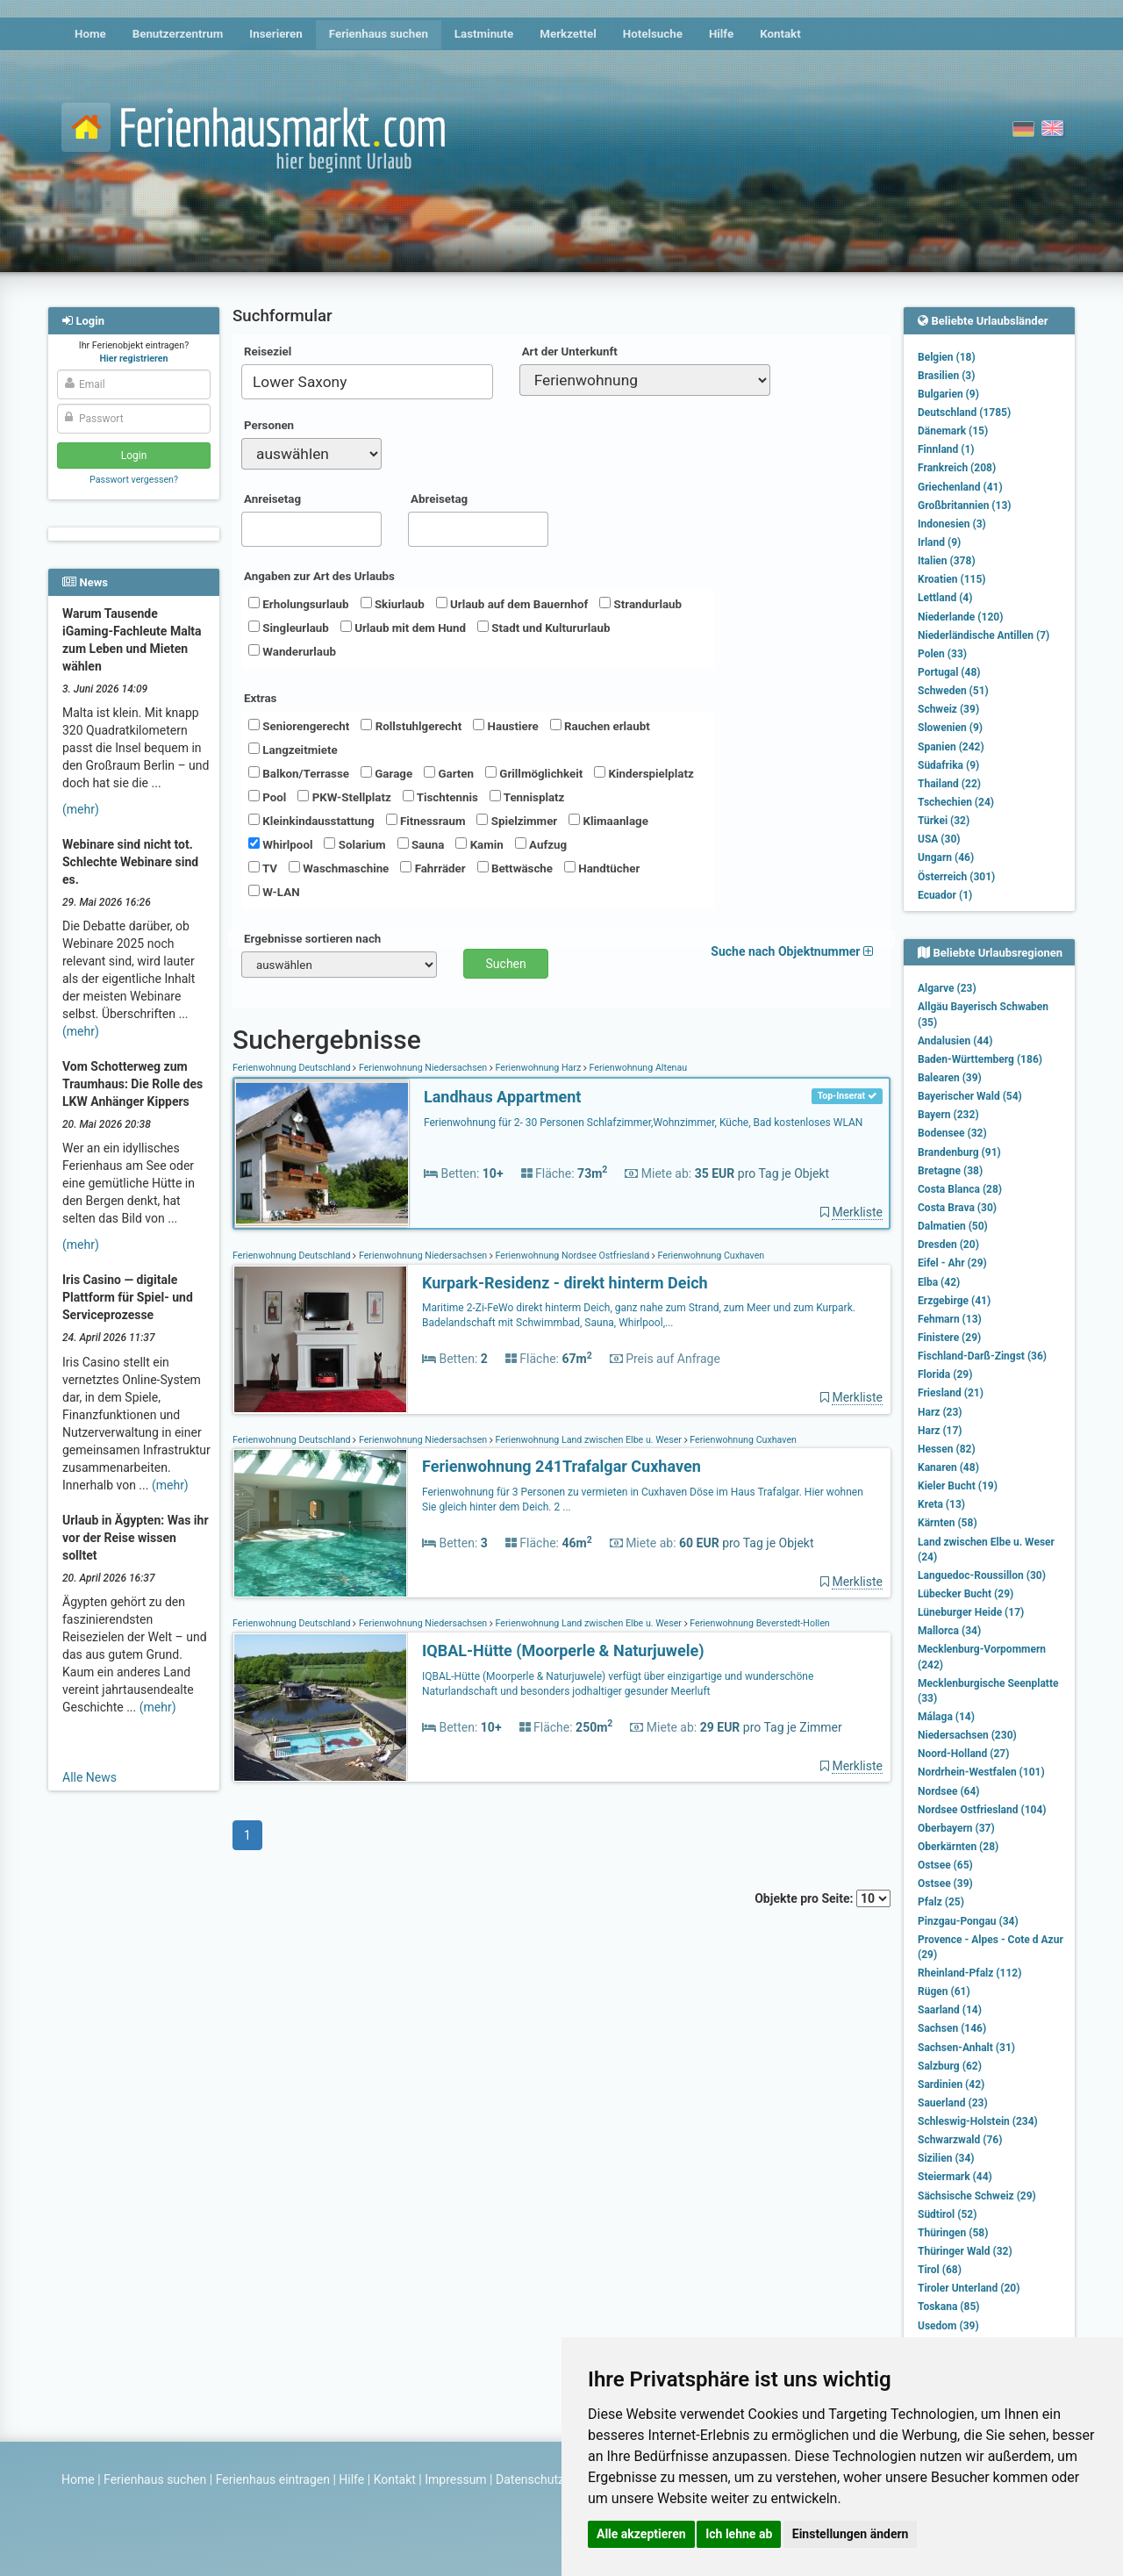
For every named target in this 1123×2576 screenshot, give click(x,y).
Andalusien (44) (955, 1041)
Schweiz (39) (948, 709)
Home (90, 33)
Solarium (354, 844)
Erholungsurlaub (298, 604)
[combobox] (367, 381)
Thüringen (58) (953, 2233)
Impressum (455, 2479)
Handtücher (602, 868)
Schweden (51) (953, 691)
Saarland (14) (950, 2010)
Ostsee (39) (945, 1883)
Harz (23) (940, 1412)
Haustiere (505, 726)
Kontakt (780, 33)
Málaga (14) (946, 1717)
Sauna (421, 844)
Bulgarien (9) (948, 394)
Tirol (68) (940, 2270)
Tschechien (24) (956, 802)
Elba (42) (939, 1282)
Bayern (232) (948, 1115)
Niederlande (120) (960, 617)
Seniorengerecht (298, 726)
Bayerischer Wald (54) (970, 1096)
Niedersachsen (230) (967, 1735)
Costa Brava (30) (957, 1208)
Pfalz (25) (941, 1902)
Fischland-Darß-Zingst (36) (982, 1356)
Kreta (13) (941, 1504)
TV (262, 868)
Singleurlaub (288, 628)
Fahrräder (432, 868)
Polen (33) (942, 654)
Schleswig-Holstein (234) (978, 2121)
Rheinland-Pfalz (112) (969, 1973)
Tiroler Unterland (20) (968, 2288)
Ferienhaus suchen (378, 33)
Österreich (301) (956, 877)
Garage (386, 773)
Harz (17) (940, 1430)
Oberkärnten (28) (958, 1847)
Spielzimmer (516, 821)
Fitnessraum (426, 821)
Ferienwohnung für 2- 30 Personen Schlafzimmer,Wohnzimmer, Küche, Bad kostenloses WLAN (643, 1122)
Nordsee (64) (949, 1791)
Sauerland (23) (953, 2103)
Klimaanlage (608, 821)
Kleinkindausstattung (311, 821)
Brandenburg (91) (959, 1152)
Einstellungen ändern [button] (850, 2534)
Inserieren (275, 33)
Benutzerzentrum (178, 33)
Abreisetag (439, 499)
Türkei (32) (943, 820)
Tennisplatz (527, 797)
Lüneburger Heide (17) (971, 1612)
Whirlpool (280, 844)
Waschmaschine (339, 868)
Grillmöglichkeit (534, 773)
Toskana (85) (949, 2306)
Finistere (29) (949, 1337)
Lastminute (483, 33)
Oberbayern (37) (956, 1828)
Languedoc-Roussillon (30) (982, 1575)
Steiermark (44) (955, 2177)
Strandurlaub (640, 604)
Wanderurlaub (292, 651)
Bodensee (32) (952, 1133)
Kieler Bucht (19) (958, 1486)
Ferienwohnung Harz (538, 1067)
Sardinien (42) (951, 2084)
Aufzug (541, 844)
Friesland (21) (951, 1393)
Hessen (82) (947, 1449)
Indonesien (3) (952, 524)
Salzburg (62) (950, 2066)
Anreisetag (272, 499)
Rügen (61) (944, 1991)
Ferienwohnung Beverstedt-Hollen (759, 1623)
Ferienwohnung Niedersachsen (423, 1067)
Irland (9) (939, 542)
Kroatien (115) (952, 579)
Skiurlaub (393, 604)
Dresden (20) (948, 1244)
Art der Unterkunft (570, 351)
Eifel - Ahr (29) (952, 1263)
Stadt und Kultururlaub (543, 628)
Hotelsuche (653, 33)
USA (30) (939, 839)
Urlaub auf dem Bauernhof (512, 604)
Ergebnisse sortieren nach (312, 938)
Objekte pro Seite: (823, 1898)
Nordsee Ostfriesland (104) (982, 1810)
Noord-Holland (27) (963, 1753)
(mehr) (80, 809)
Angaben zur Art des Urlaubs (319, 576)
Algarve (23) (947, 988)
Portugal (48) (949, 672)
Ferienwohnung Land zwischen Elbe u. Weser (588, 1440)
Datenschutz (530, 2479)
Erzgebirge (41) (954, 1301)
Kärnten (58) (947, 1523)
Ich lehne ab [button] (738, 2534)
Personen (269, 425)
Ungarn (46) (946, 857)
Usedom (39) (948, 2326)
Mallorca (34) (949, 1631)
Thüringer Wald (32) (965, 2251)
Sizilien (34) (946, 2158)
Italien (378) (947, 561)
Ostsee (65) (945, 1865)
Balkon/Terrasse (298, 773)
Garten (449, 773)
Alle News (89, 1777)
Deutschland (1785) (964, 412)
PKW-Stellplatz (343, 797)
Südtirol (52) (947, 2214)
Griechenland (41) (960, 487)
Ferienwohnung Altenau (637, 1067)
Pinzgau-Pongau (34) (968, 1921)
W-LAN (274, 892)
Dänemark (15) (953, 431)
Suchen (506, 964)
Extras (260, 698)
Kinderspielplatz (643, 773)
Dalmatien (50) (953, 1226)
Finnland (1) (946, 449)
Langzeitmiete (293, 750)
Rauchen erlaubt (600, 726)
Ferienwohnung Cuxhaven (709, 1255)
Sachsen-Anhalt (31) (966, 2047)
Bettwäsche (515, 868)
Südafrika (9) (948, 765)
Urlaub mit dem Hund (403, 628)
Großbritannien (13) (965, 505)
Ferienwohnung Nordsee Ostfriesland (572, 1255)
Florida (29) (945, 1374)
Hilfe (721, 33)
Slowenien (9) (950, 727)
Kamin (479, 844)
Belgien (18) (947, 357)
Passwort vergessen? (133, 479)
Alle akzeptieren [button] (641, 2534)
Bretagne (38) (950, 1171)
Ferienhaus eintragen (273, 2479)
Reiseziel (267, 351)
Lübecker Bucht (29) (965, 1594)
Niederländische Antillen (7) (983, 635)
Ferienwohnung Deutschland (292, 1067)
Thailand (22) (949, 784)
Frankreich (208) (957, 468)
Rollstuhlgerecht (411, 726)
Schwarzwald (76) (960, 2140)
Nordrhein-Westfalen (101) (981, 1772)
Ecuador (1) (945, 895)
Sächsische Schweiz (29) (977, 2196)
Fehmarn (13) (950, 1319)
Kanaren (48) (948, 1467)
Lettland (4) (945, 598)
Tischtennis (440, 797)
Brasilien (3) (946, 376)
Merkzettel (568, 33)
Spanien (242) (951, 747)
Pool (267, 797)
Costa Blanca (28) (960, 1189)
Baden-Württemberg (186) (980, 1059)
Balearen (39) (950, 1078)
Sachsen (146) (952, 2028)
